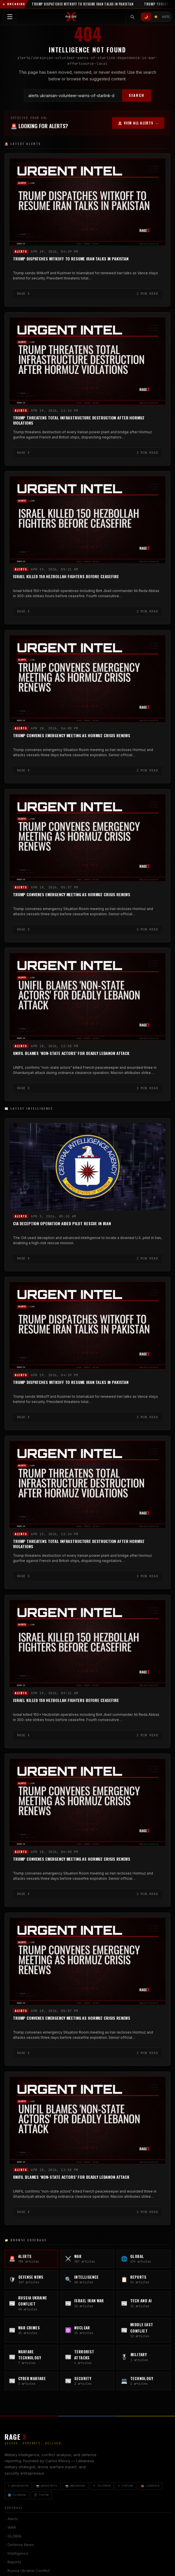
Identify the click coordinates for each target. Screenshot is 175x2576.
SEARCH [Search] (136, 95)
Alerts (21, 251)
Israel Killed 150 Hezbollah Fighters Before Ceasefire (66, 576)
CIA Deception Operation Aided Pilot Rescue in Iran (62, 1223)
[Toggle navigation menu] (9, 16)
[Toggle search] (132, 16)
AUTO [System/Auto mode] (166, 17)
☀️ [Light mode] (156, 17)
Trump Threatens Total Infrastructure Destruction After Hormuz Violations (78, 420)
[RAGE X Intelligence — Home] (71, 16)
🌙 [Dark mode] (146, 17)
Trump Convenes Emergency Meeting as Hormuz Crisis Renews (71, 735)
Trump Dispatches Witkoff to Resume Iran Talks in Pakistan (71, 259)
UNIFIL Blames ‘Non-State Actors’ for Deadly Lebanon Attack (71, 1053)
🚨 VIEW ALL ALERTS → (138, 122)
